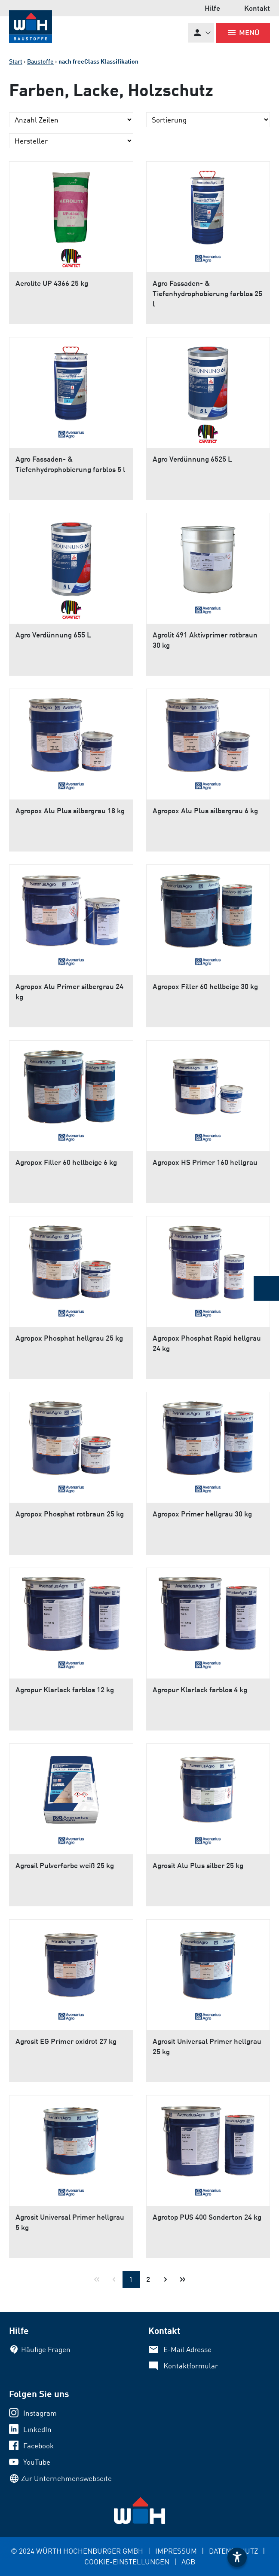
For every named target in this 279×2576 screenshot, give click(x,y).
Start (15, 61)
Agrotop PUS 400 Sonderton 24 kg (207, 2216)
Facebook (38, 2445)
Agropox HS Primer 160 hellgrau (205, 1162)
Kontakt (257, 7)
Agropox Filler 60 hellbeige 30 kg (205, 986)
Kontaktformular (190, 2365)
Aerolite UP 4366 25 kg (51, 283)
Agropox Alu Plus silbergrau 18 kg (70, 810)
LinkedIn (37, 2429)
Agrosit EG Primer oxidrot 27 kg (66, 2041)
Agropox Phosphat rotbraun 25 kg (69, 1513)
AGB (188, 2561)
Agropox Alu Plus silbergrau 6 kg (205, 810)
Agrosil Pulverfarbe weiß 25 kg (64, 1865)
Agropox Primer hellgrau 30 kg (202, 1513)
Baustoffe (40, 61)
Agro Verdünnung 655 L (53, 634)
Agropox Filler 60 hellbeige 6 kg (66, 1162)
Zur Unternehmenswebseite (66, 2478)
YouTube (36, 2461)
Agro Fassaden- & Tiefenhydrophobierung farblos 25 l (207, 293)
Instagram (40, 2412)
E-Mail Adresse (187, 2349)
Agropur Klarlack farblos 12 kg (64, 1689)
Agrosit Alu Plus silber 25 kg (198, 1865)
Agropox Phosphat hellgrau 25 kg (69, 1337)
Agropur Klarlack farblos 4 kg (200, 1689)
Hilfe (212, 7)
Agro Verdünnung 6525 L (192, 458)
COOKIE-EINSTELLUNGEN (126, 2561)
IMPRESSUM (176, 2550)
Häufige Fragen (46, 2349)
